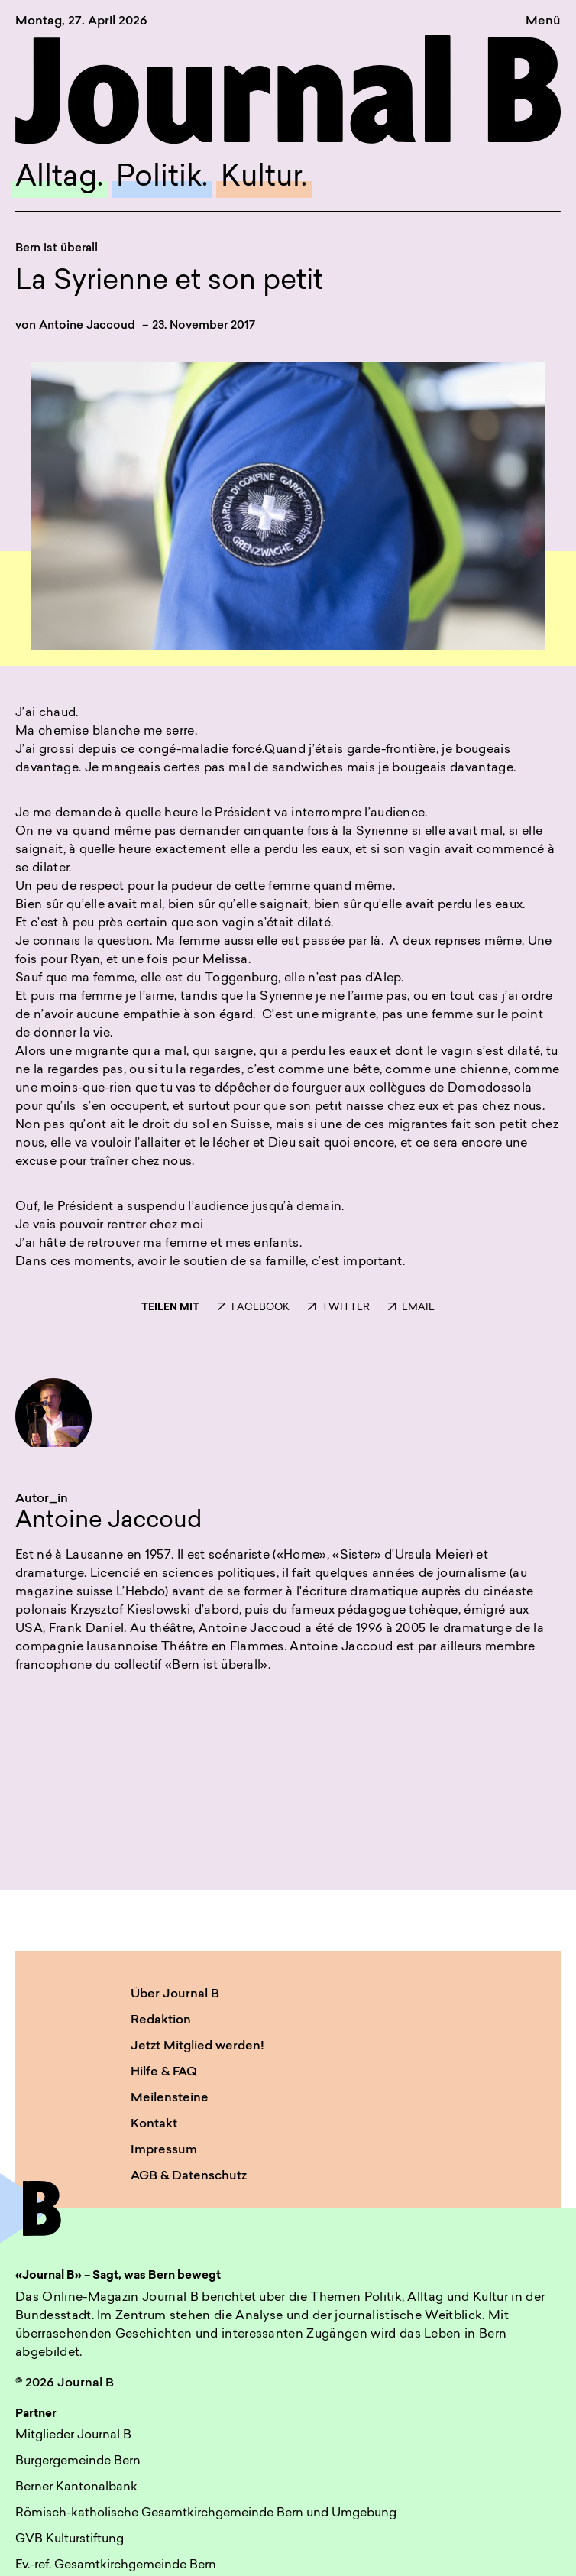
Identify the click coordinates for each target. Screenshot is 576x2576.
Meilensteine (170, 2098)
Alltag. (59, 178)
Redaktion (161, 2020)
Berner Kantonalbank (76, 2487)
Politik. (162, 178)
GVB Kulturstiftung (69, 2539)
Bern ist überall (56, 249)
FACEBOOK (254, 1307)
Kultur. (264, 178)
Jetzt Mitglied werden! (197, 2046)
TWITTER (339, 1307)
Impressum (164, 2150)
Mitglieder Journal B (73, 2435)
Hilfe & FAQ (164, 2072)
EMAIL (411, 1307)
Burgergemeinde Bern (78, 2461)
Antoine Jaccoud (87, 326)
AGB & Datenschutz (189, 2176)
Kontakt (154, 2124)
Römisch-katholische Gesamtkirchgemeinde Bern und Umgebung (205, 2513)
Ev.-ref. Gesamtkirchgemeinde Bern (115, 2565)
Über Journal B (175, 1994)
